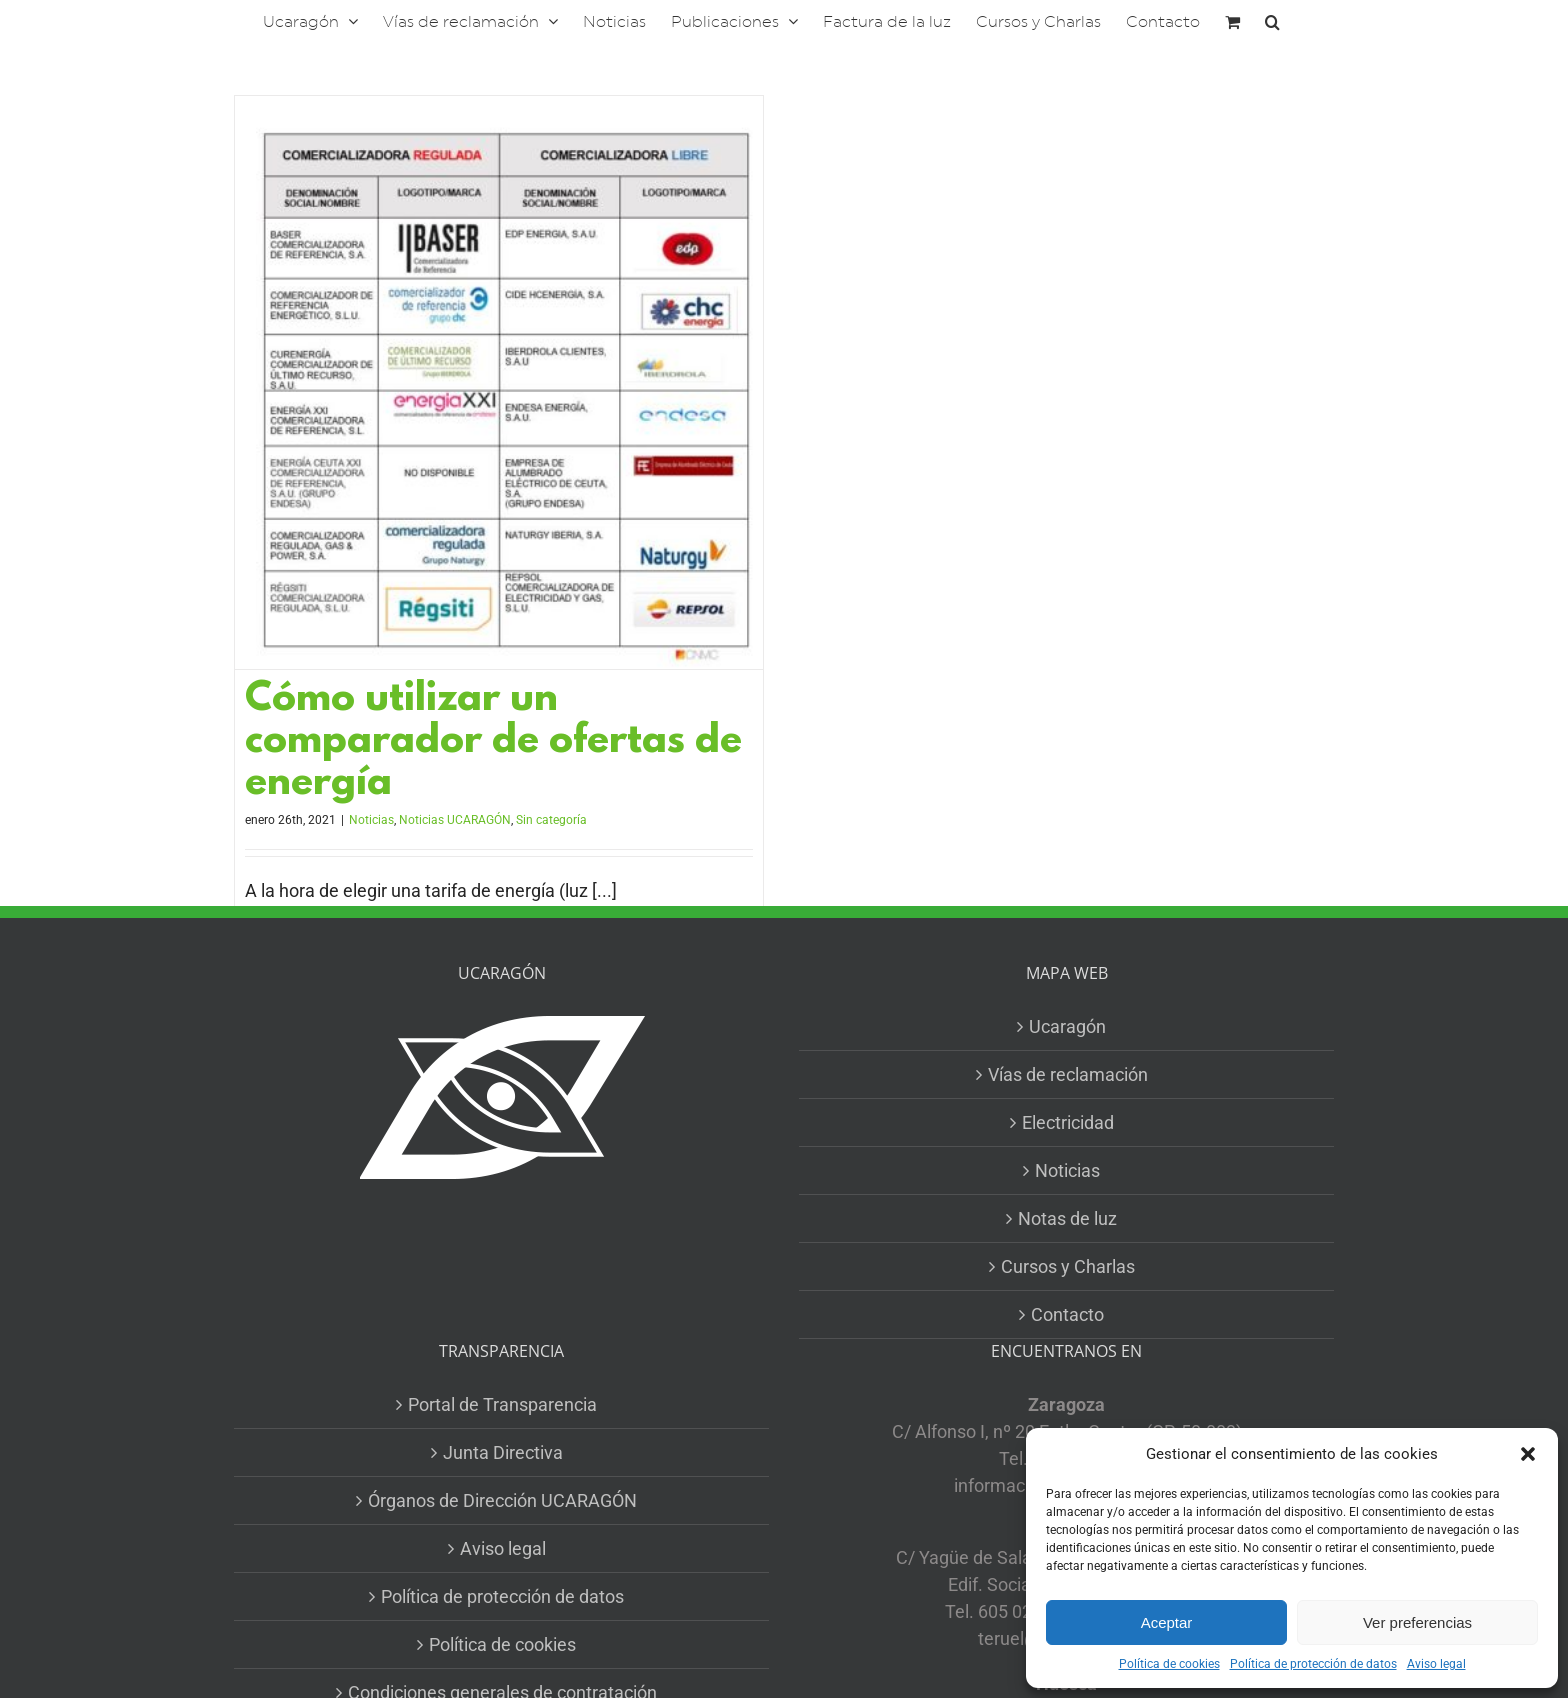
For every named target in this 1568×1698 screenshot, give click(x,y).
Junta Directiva (503, 1452)
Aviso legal (1436, 1664)
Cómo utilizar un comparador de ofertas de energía (493, 742)
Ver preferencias (1417, 1622)
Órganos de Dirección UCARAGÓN (502, 1500)
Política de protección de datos (1313, 1664)
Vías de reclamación (1068, 1074)
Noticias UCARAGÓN (455, 820)
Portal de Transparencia (502, 1404)
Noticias (371, 820)
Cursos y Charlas (1068, 1266)
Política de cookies (1169, 1664)
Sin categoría (551, 820)
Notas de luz (1067, 1218)
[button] (1528, 1454)
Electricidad (1068, 1122)
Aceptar (1167, 1622)
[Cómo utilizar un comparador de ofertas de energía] (499, 382)
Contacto (1067, 1314)
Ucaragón (1067, 1026)
